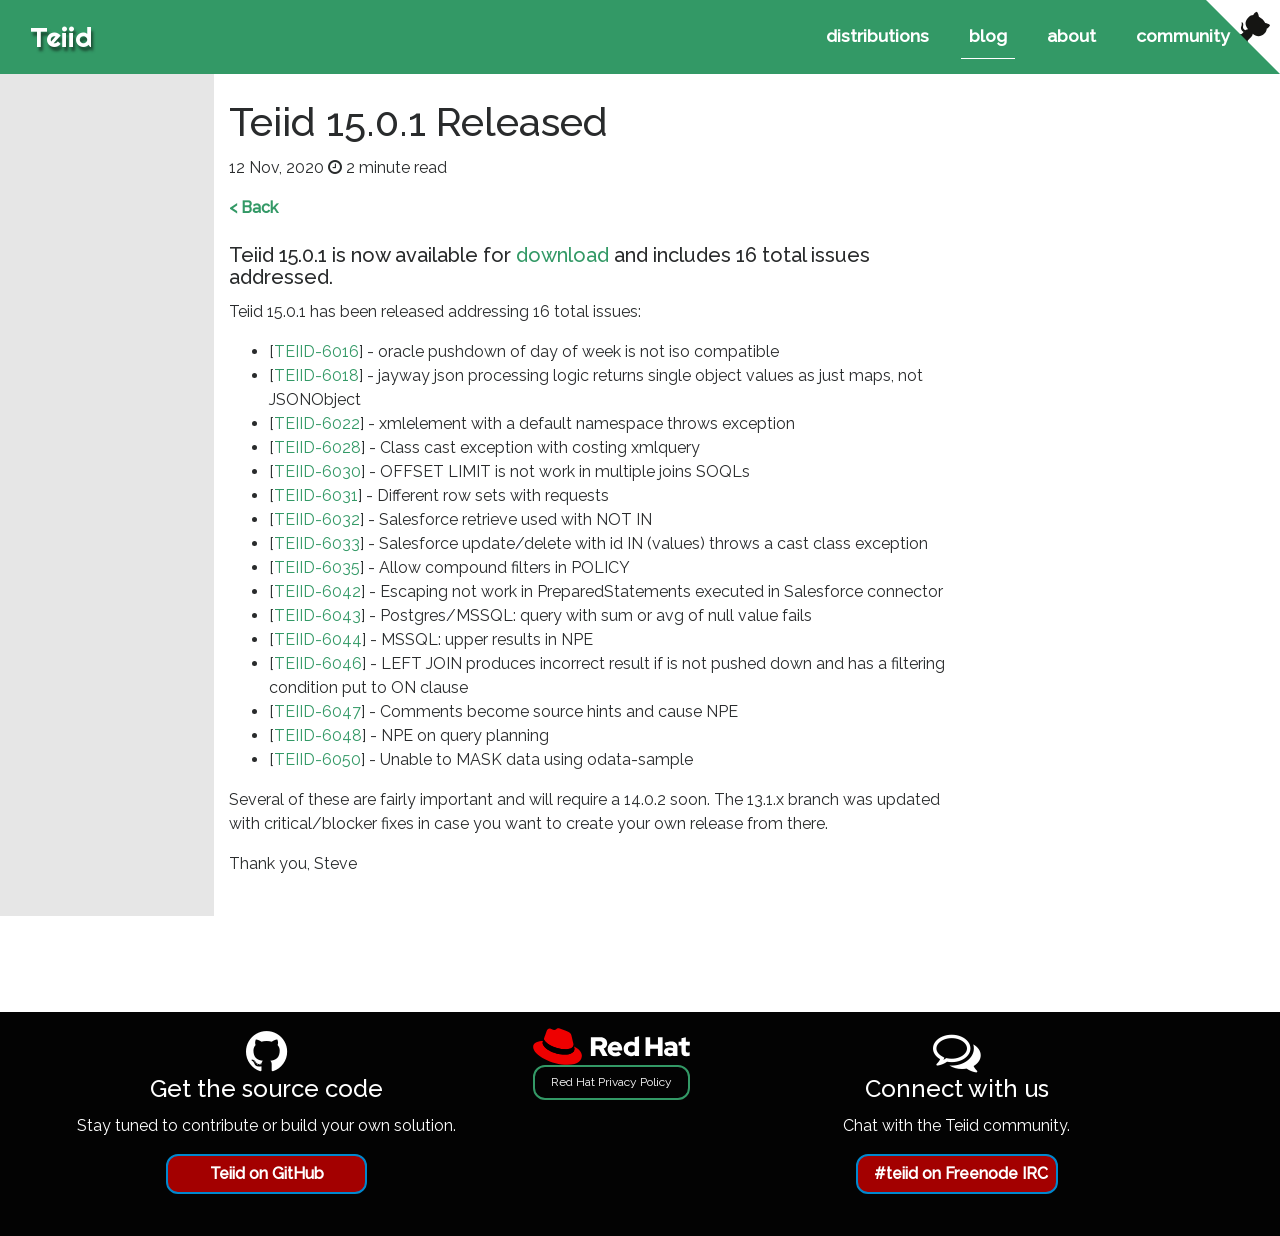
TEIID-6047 (317, 711)
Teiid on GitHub (267, 1173)
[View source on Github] (1243, 37)
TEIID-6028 (317, 447)
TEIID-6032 (317, 519)
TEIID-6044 (318, 639)
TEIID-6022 (317, 423)
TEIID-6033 (317, 543)
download (562, 255)
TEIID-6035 (317, 567)
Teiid (61, 36)
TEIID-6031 (316, 495)
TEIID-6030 (317, 471)
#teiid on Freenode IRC (961, 1173)
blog (988, 35)
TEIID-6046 (318, 663)
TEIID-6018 (316, 375)
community (1183, 35)
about (1071, 35)
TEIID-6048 (318, 735)
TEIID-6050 (317, 759)
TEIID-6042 (317, 591)
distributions (877, 35)
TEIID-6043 (317, 615)
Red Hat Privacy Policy (611, 1082)
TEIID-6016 (316, 351)
